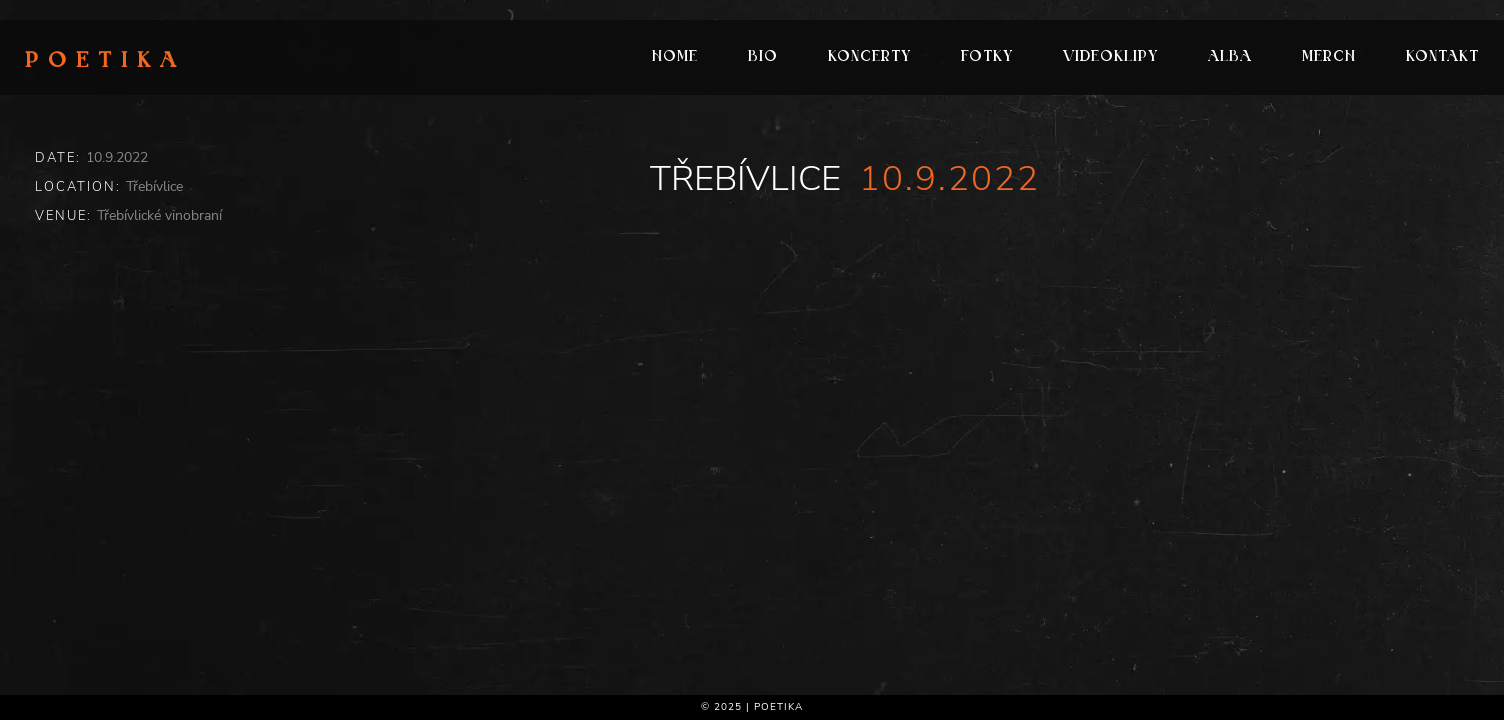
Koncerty (869, 57)
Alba (1230, 57)
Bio (763, 57)
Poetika (105, 62)
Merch (1329, 57)
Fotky (987, 57)
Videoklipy (1110, 57)
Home (675, 57)
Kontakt (1442, 57)
